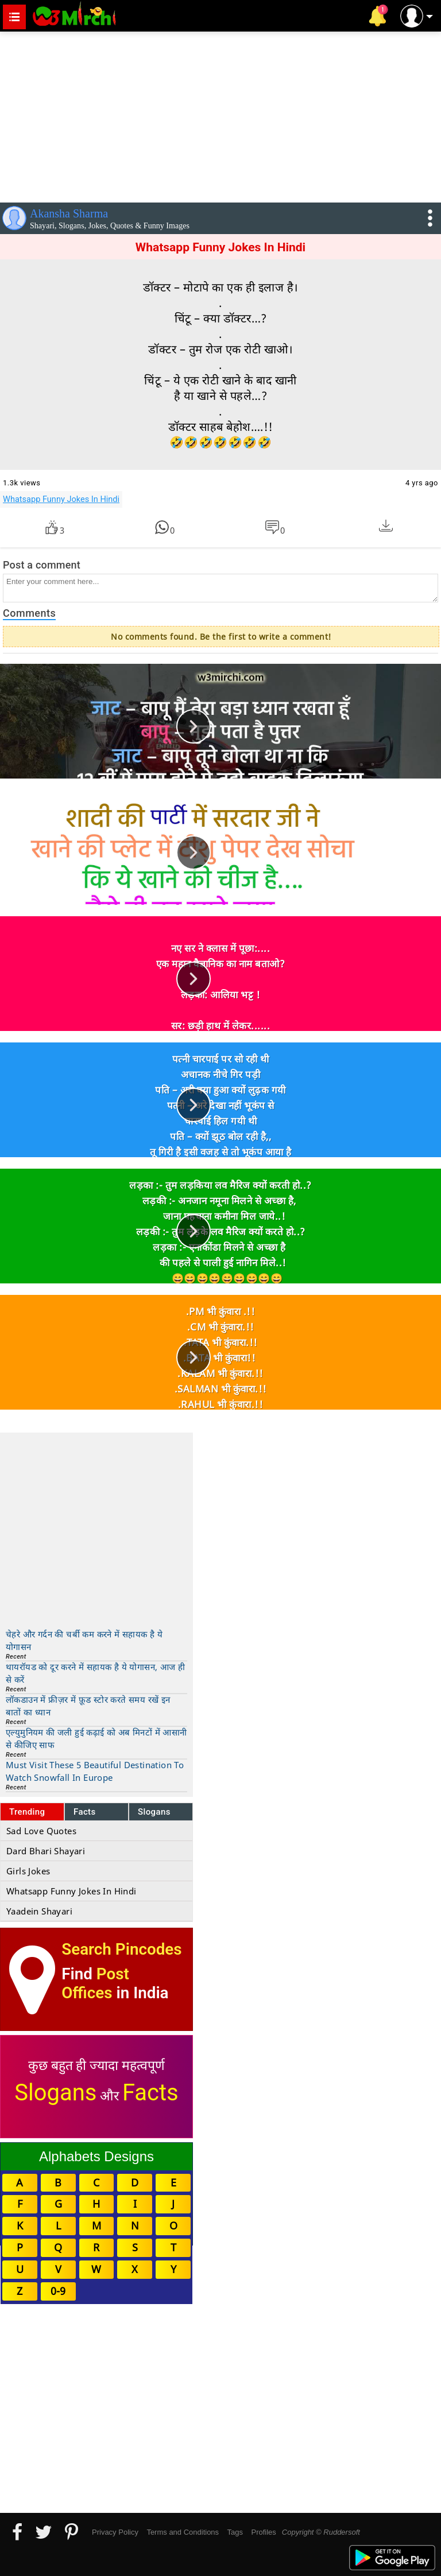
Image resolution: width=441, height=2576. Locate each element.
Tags (235, 2532)
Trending (27, 1812)
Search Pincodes (121, 1949)
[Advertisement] (220, 114)
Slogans (154, 1812)
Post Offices (95, 1983)
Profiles (263, 2532)
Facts (85, 1812)
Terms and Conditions (182, 2532)
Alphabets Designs (96, 2156)
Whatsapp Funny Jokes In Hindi (61, 499)
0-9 (58, 2291)
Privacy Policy (115, 2532)
